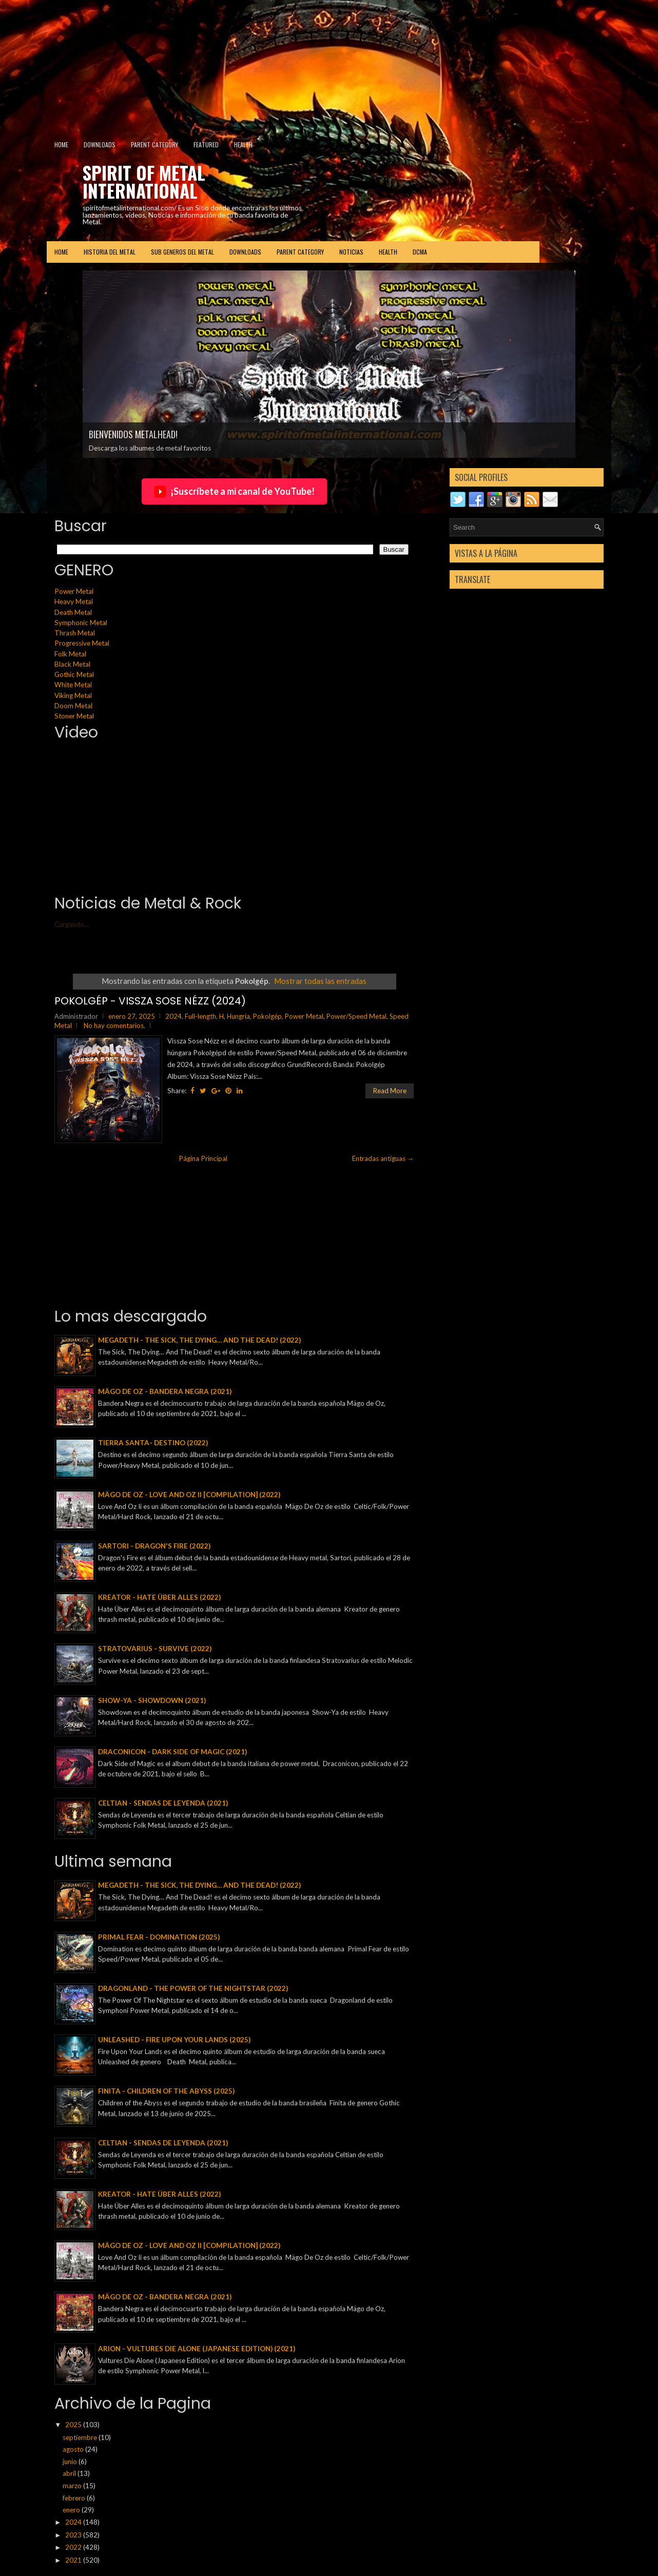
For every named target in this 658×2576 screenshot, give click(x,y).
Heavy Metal (73, 601)
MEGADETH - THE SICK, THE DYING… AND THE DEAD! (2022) (199, 1340)
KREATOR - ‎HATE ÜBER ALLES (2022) (159, 1597)
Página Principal (203, 1158)
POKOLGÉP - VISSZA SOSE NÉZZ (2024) (150, 1000)
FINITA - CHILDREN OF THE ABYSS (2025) (166, 2091)
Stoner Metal (74, 716)
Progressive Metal (81, 643)
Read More (390, 1091)
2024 (173, 1016)
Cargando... (71, 924)
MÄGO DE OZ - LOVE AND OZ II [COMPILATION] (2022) (189, 1494)
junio (71, 2461)
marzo (73, 2486)
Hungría (238, 1016)
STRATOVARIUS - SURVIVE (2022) (154, 1648)
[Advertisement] (249, 64)
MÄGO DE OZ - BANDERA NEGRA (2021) (164, 1391)
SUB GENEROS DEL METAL (182, 251)
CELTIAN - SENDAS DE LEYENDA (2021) (163, 1803)
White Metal (73, 685)
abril (70, 2473)
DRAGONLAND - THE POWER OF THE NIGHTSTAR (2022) (193, 1988)
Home (61, 144)
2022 (74, 2547)
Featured (206, 144)
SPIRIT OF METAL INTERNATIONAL (144, 181)
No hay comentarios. (114, 1025)
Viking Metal (73, 695)
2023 (74, 2535)
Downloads (99, 144)
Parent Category (154, 144)
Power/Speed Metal (356, 1016)
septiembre (81, 2437)
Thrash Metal (74, 633)
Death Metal (73, 612)
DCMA (420, 251)
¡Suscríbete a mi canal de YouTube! (234, 492)
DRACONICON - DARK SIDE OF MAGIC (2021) (172, 1752)
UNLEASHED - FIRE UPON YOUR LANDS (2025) (174, 2040)
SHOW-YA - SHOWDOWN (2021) (152, 1700)
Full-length (200, 1016)
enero (72, 2510)
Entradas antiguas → (383, 1158)
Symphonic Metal (80, 622)
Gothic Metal (74, 674)
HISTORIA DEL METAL (110, 251)
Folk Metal (70, 654)
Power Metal (73, 591)
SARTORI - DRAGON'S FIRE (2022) (154, 1546)
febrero (75, 2498)
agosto (74, 2449)
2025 (74, 2424)
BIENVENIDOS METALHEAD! (133, 434)
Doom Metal (73, 706)
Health (243, 144)
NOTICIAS (351, 251)
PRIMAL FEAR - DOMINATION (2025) (159, 1937)
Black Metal (72, 664)
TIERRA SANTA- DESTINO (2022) (153, 1443)
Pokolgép (267, 1016)
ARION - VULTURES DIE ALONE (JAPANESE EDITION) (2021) (196, 2349)
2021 (74, 2560)
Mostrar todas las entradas (320, 980)
